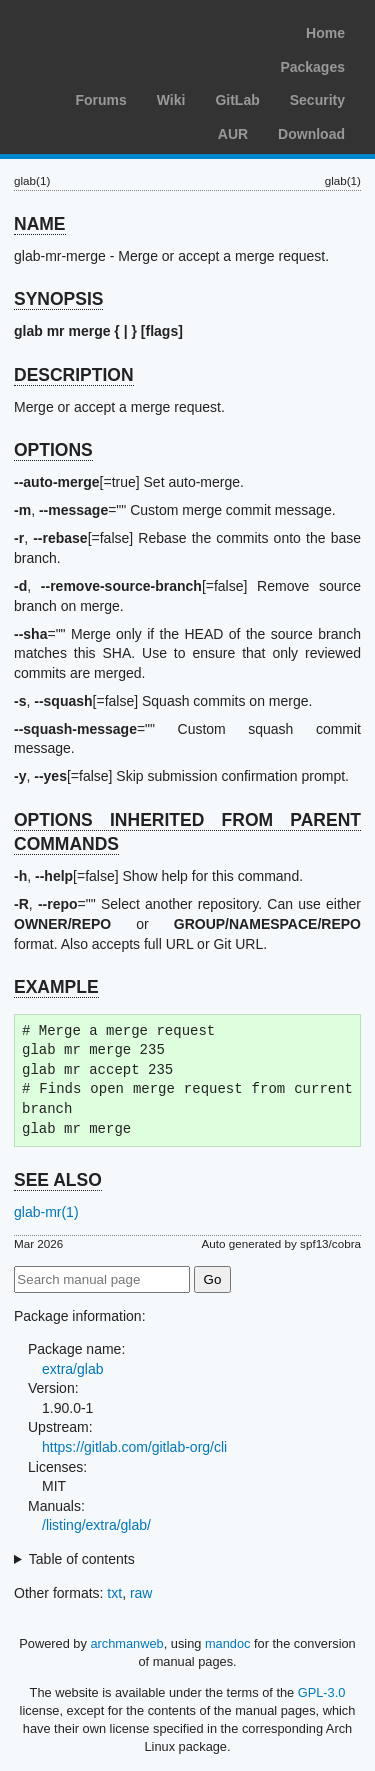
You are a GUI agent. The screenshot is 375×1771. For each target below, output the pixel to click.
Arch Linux (110, 30)
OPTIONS (53, 450)
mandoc (228, 1643)
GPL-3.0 (322, 1692)
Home (325, 33)
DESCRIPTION (74, 375)
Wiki (171, 100)
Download (311, 134)
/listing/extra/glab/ (96, 1525)
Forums (100, 100)
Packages (312, 67)
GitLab (237, 100)
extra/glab (72, 1369)
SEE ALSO (58, 1180)
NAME (40, 224)
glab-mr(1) (46, 1212)
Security (317, 100)
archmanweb (126, 1643)
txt (114, 1593)
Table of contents (82, 1559)
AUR (233, 134)
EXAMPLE (56, 987)
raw (141, 1593)
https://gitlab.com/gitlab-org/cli (134, 1447)
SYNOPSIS (58, 299)
